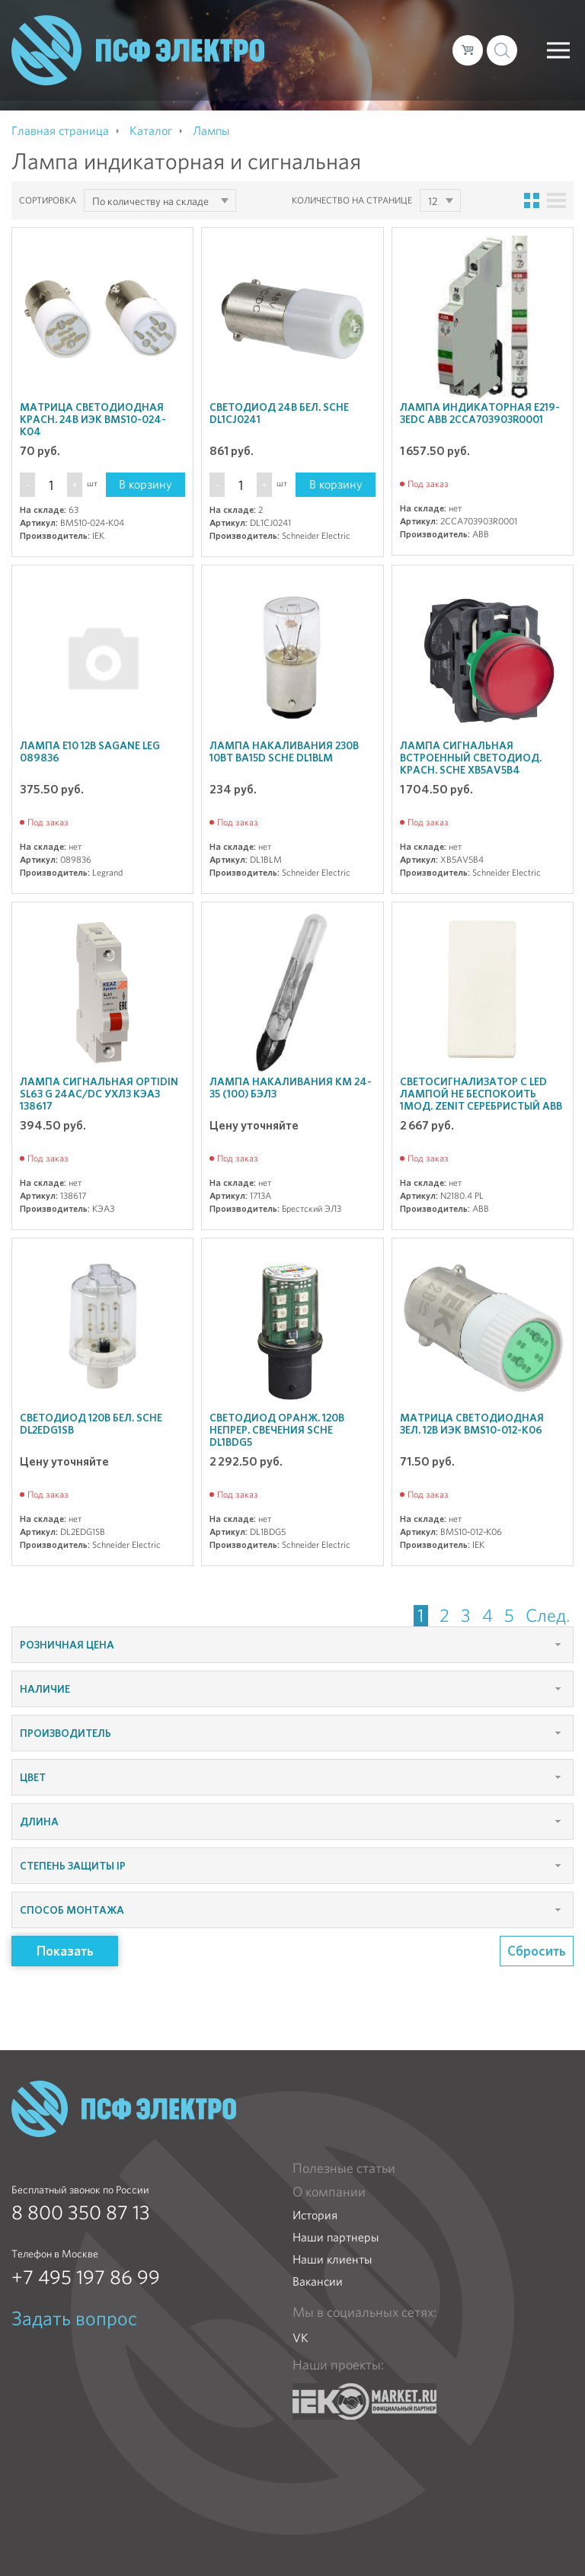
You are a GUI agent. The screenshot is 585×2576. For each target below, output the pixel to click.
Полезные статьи (343, 2168)
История (314, 2215)
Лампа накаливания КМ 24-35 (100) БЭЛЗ (290, 1088)
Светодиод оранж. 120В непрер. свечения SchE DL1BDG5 (276, 1430)
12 (432, 201)
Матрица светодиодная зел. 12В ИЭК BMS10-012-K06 (472, 1424)
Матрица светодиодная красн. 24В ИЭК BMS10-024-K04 (93, 419)
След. (548, 1615)
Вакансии (317, 2281)
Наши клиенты (332, 2259)
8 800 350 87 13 (80, 2212)
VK (300, 2338)
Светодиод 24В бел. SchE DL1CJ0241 (279, 413)
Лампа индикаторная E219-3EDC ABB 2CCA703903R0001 (480, 413)
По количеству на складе (150, 201)
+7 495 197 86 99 (85, 2277)
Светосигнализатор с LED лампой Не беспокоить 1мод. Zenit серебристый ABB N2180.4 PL (481, 1100)
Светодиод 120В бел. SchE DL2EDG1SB (91, 1424)
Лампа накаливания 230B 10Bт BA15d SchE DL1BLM (284, 751)
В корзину (145, 484)
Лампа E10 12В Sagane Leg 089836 (90, 751)
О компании (329, 2192)
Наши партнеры (335, 2237)
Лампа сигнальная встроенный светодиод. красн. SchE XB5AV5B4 (471, 758)
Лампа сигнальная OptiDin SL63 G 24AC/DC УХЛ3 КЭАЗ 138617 (99, 1094)
